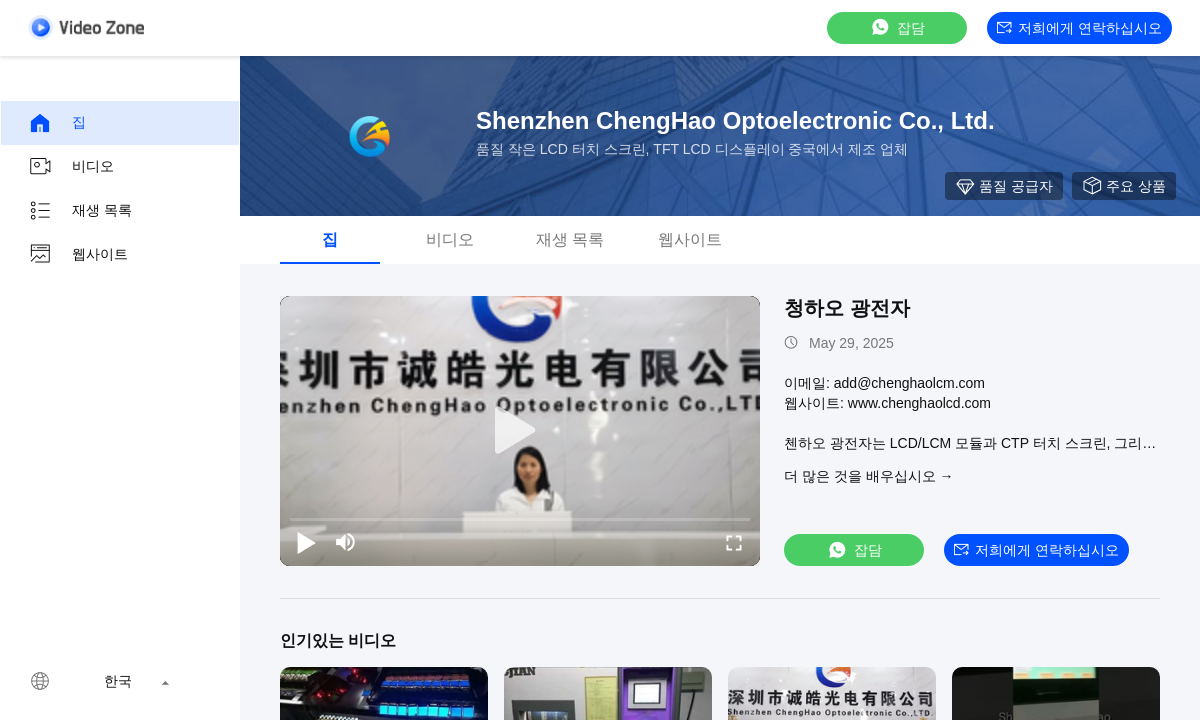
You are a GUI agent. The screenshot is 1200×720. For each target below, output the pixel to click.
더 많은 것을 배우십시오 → (869, 476)
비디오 (71, 167)
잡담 (897, 27)
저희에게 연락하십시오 (1079, 28)
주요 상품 (1124, 186)
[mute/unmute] (346, 542)
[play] (520, 431)
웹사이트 (78, 255)
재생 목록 (80, 211)
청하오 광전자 (847, 308)
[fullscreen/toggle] (734, 542)
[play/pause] (306, 542)
